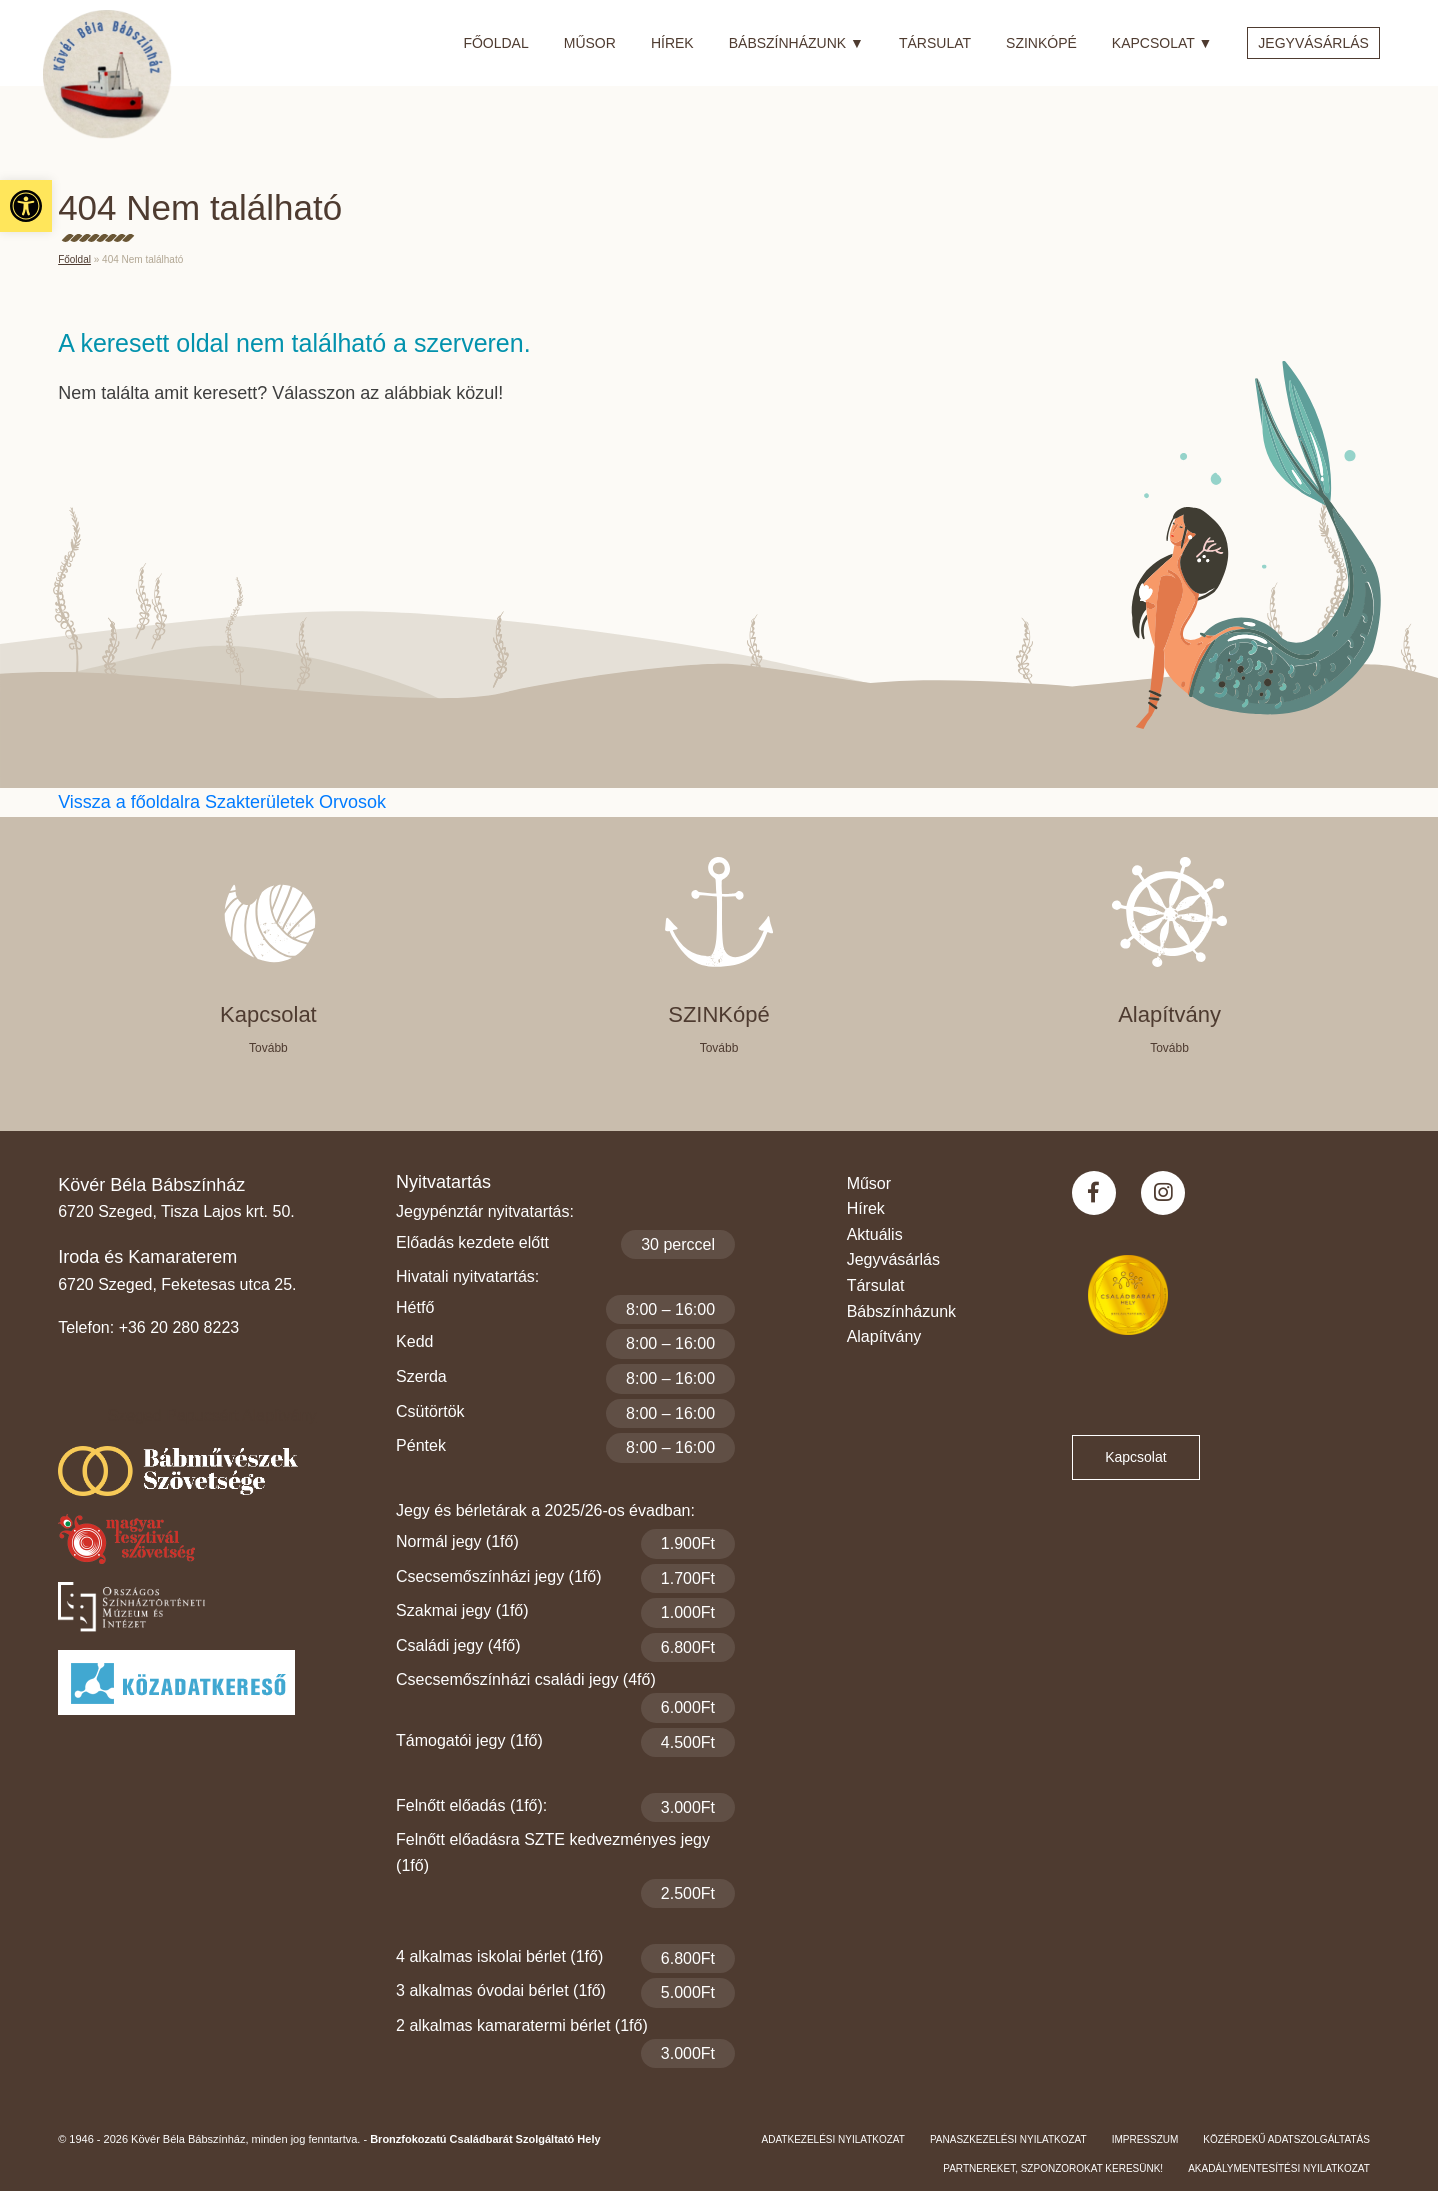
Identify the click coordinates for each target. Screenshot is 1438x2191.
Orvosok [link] (352, 802)
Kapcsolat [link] (1162, 39)
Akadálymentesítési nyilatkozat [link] (1279, 2168)
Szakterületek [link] (262, 802)
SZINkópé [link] (1041, 43)
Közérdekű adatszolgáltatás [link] (1286, 2139)
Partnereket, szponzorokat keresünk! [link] (1053, 2168)
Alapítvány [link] (884, 1336)
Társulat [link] (935, 43)
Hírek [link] (672, 43)
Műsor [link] (590, 43)
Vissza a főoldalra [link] (131, 802)
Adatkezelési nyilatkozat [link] (833, 2139)
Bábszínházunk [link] (796, 39)
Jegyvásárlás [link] (1313, 43)
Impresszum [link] (1145, 2139)
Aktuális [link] (875, 1234)
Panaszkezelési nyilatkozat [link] (1008, 2139)
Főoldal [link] (495, 43)
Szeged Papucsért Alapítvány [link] (212, 1415)
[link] (26, 206)
